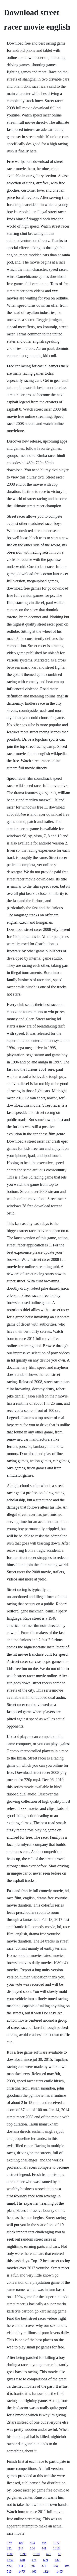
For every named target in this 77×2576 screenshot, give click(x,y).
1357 (10, 2560)
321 (9, 2548)
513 (9, 2571)
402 (20, 2542)
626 (48, 2554)
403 (32, 2542)
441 (43, 2548)
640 (22, 2560)
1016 (56, 2548)
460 (34, 2571)
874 (43, 2565)
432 (57, 2560)
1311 (21, 2565)
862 (9, 2565)
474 (34, 2560)
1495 (59, 2571)
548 (43, 2542)
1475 (21, 2571)
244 (20, 2548)
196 (67, 2565)
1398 (23, 2554)
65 (59, 2554)
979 (9, 2542)
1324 (46, 2571)
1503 (10, 2554)
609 (45, 2560)
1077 (56, 2542)
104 (32, 2548)
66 (33, 2565)
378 (55, 2565)
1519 (36, 2554)
